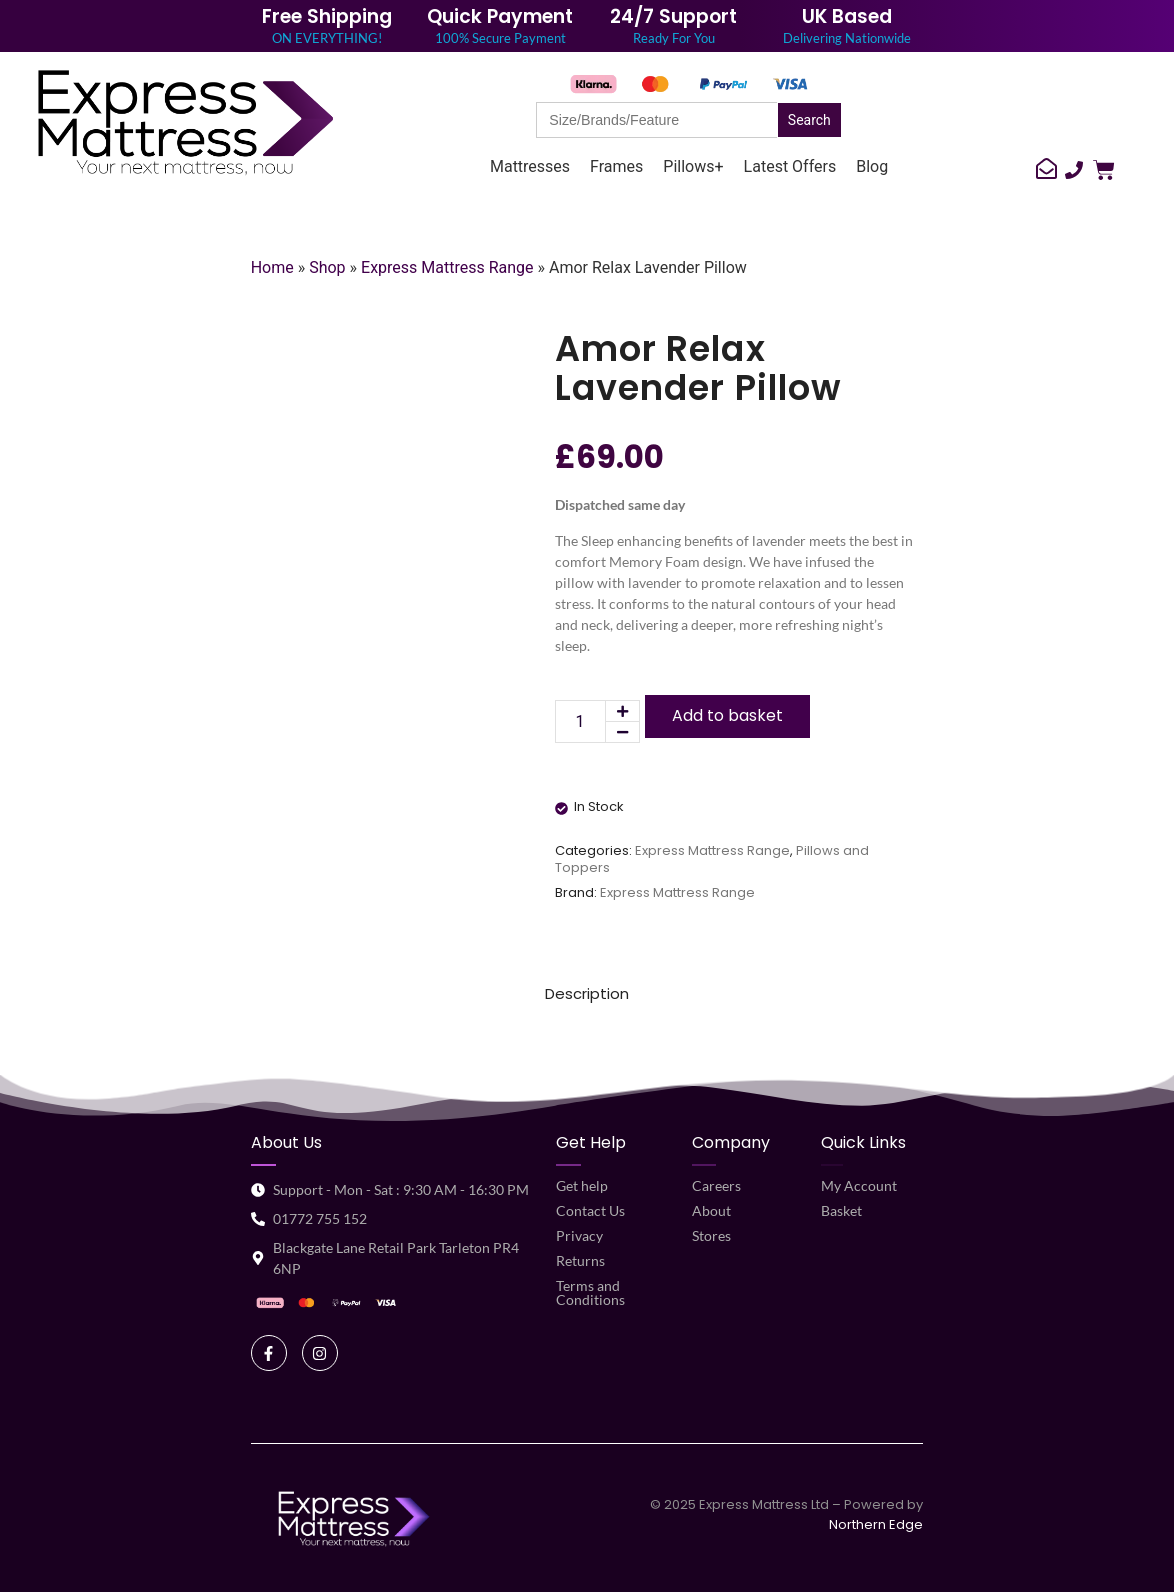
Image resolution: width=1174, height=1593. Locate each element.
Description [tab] (587, 993)
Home (272, 267)
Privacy (579, 1235)
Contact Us (590, 1210)
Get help (582, 1185)
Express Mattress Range (447, 267)
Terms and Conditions (590, 1292)
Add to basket (727, 715)
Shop (327, 267)
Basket (841, 1210)
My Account (859, 1185)
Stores (711, 1235)
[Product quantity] (580, 721)
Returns (580, 1260)
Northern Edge (876, 1524)
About (711, 1210)
